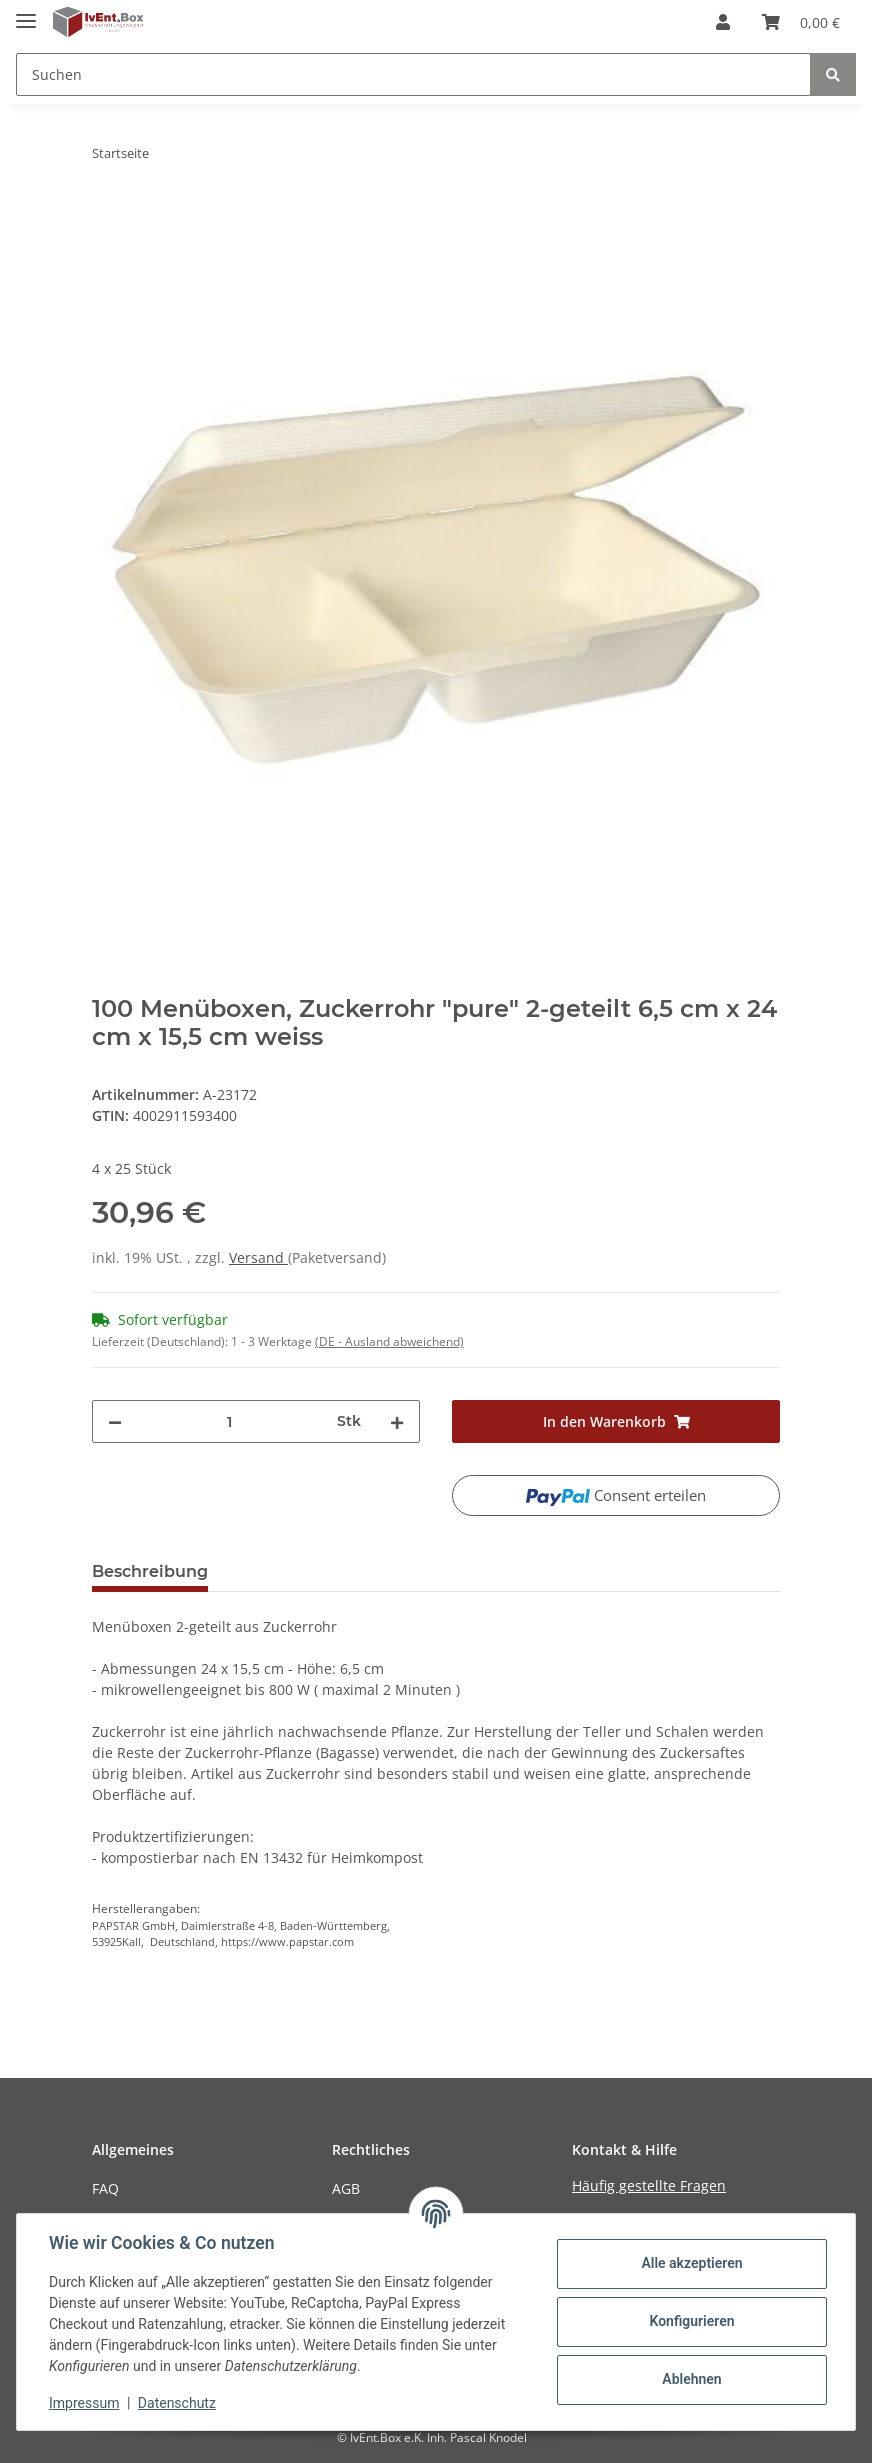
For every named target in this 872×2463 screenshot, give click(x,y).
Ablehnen (691, 2379)
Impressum (84, 2403)
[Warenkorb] (801, 22)
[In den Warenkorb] (108, 216)
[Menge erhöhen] (397, 1421)
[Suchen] (413, 74)
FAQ (105, 2188)
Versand (258, 1257)
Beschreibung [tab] (150, 1571)
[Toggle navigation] (26, 12)
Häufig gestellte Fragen (649, 2185)
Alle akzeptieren (691, 2263)
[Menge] (229, 1421)
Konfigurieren (691, 2321)
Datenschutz (177, 2403)
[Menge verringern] (115, 1421)
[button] (723, 22)
